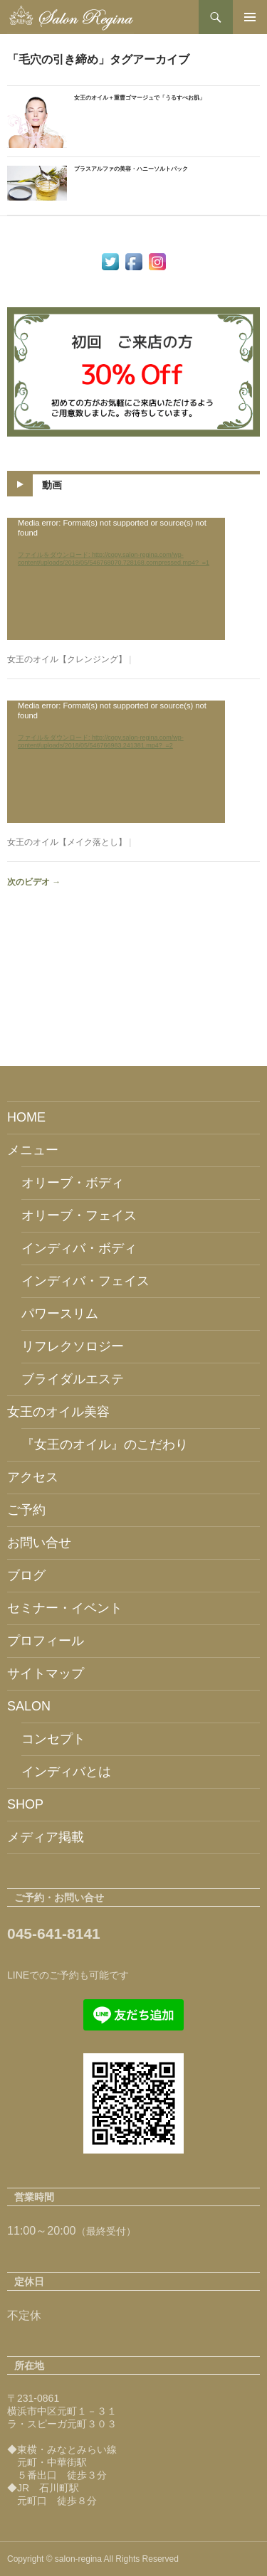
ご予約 (26, 1510)
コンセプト (53, 1739)
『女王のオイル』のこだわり (104, 1444)
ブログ (26, 1575)
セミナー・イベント (64, 1608)
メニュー (32, 1150)
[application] (116, 579)
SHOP (25, 1804)
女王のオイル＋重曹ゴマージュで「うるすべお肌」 (139, 98)
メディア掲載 (45, 1837)
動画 (52, 485)
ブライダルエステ (72, 1379)
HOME (26, 1117)
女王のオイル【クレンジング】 (67, 659)
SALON (29, 1706)
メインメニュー (250, 17)
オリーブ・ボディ (72, 1183)
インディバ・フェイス (85, 1281)
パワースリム (59, 1313)
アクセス (32, 1477)
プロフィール (45, 1641)
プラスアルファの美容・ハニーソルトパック (131, 169)
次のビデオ (34, 882)
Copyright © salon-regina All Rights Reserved (93, 2559)
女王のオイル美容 (58, 1412)
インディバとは (66, 1772)
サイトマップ (45, 1673)
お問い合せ (39, 1543)
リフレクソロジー (72, 1346)
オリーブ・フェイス (79, 1215)
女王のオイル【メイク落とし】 (67, 842)
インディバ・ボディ (79, 1248)
